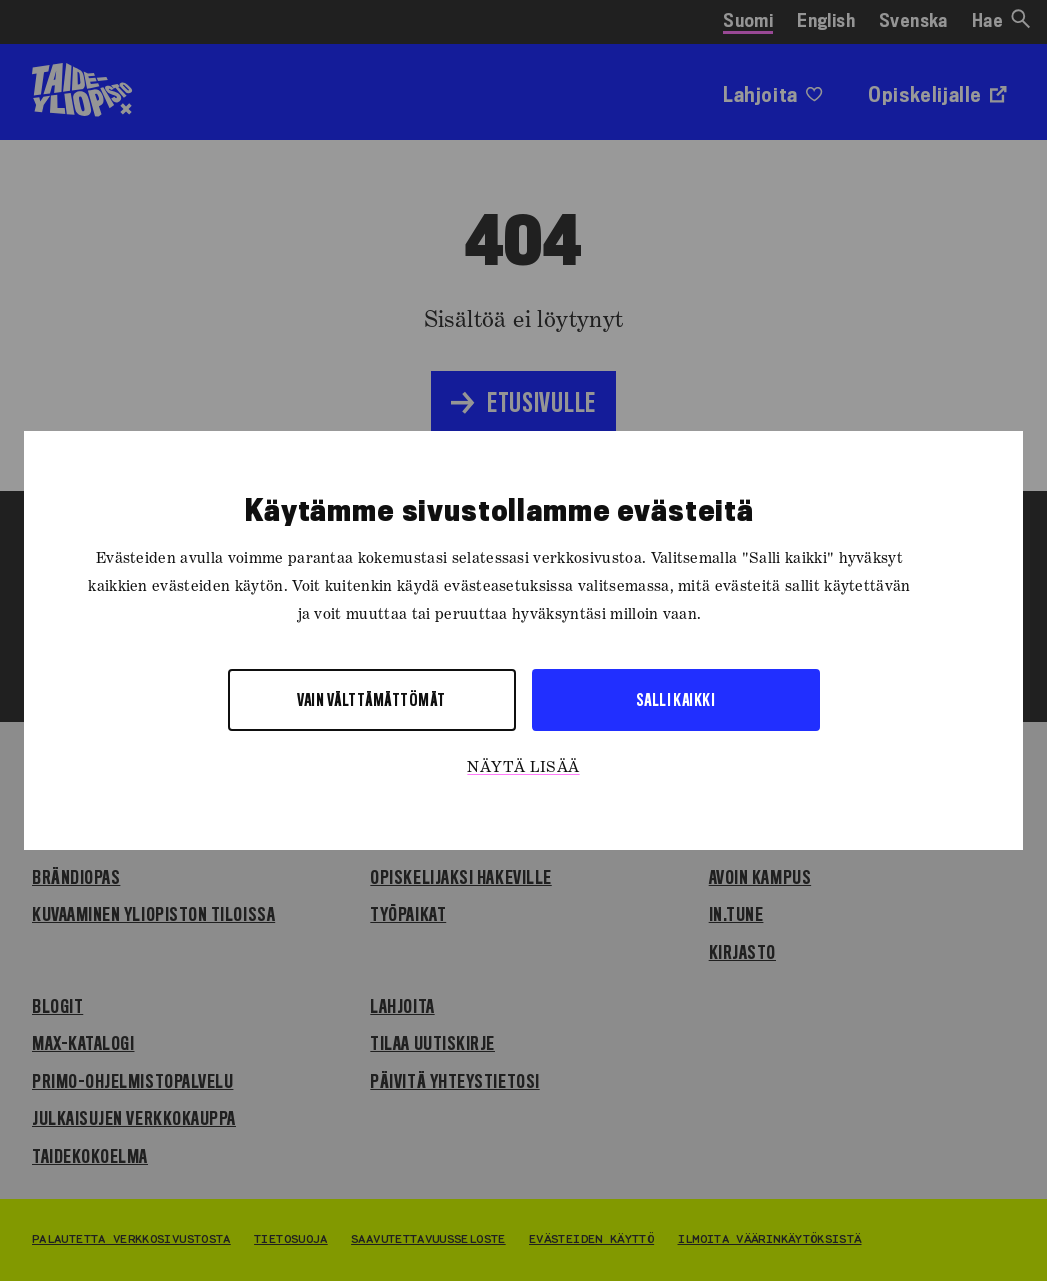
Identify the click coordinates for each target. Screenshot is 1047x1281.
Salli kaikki (676, 699)
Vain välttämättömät (371, 699)
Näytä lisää (523, 768)
